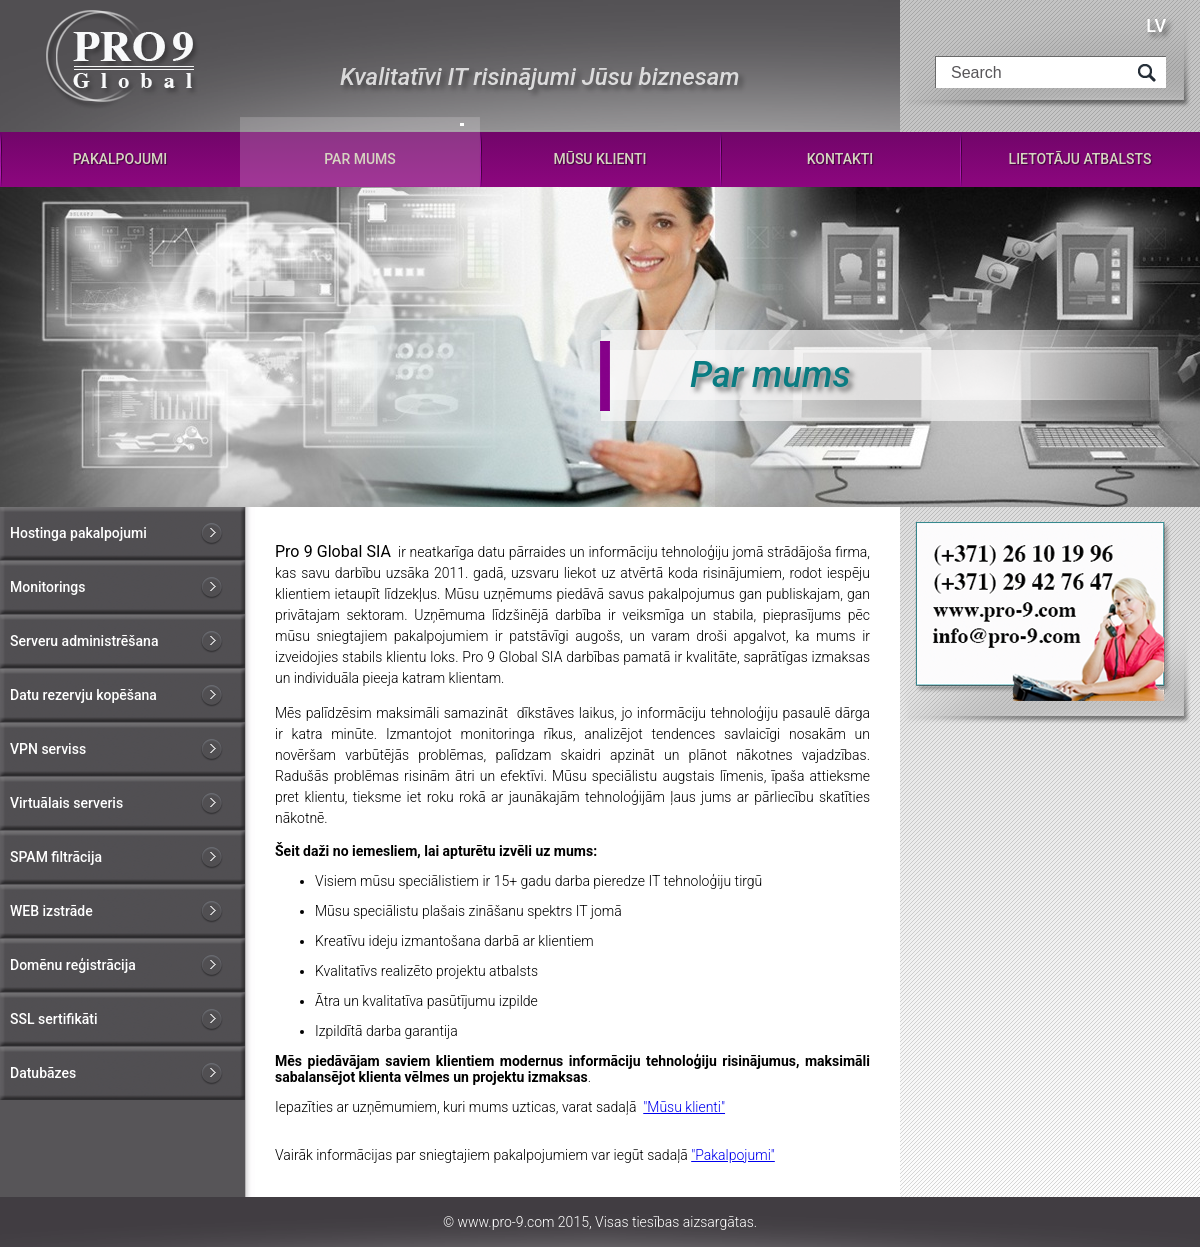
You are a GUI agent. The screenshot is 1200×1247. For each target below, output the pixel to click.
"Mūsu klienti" (684, 1107)
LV (1156, 25)
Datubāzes (43, 1073)
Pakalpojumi (120, 159)
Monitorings (47, 587)
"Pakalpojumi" (733, 1155)
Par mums (360, 159)
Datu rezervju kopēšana (83, 695)
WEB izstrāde (51, 911)
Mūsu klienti (599, 159)
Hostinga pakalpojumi (78, 533)
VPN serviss (48, 749)
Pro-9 (122, 59)
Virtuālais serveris (66, 803)
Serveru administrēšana (84, 641)
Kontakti (840, 159)
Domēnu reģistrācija (73, 965)
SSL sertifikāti (53, 1019)
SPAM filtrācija (56, 857)
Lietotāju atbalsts (1080, 159)
